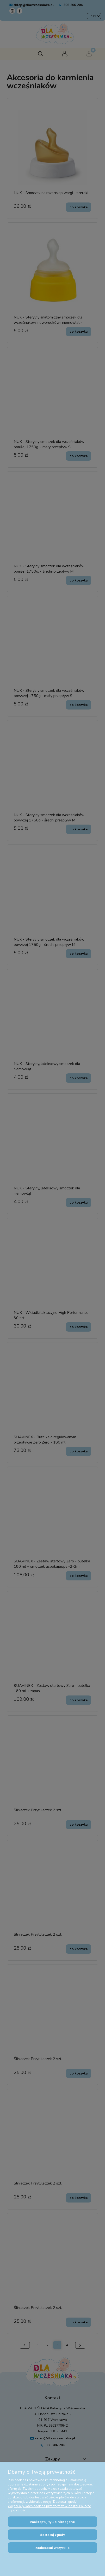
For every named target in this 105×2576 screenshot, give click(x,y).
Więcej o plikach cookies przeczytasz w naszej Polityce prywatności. (49, 2508)
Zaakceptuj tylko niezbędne (52, 2522)
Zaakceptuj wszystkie (52, 2547)
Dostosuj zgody (52, 2535)
